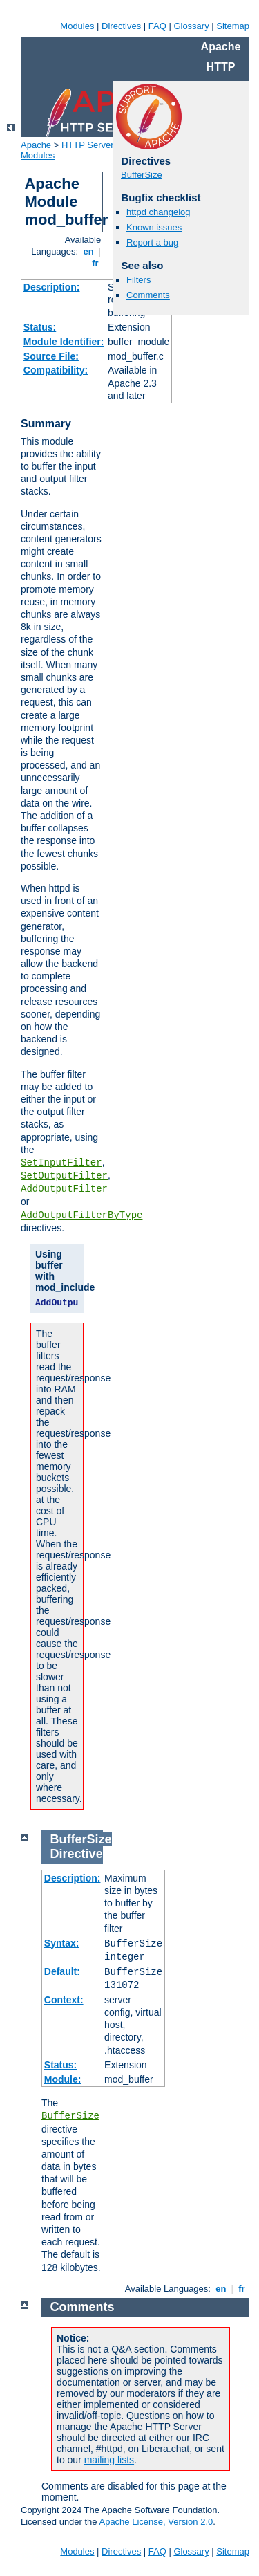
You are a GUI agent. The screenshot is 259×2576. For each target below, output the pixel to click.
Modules (77, 26)
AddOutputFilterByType (81, 1215)
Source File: (51, 356)
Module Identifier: (63, 341)
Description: (51, 287)
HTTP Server (87, 145)
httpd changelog (158, 212)
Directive (76, 1854)
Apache (36, 145)
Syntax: (61, 1943)
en (88, 251)
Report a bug (152, 242)
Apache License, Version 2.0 (156, 2522)
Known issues (154, 227)
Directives (121, 26)
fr (96, 263)
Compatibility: (55, 370)
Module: (62, 2079)
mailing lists (109, 2459)
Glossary (191, 26)
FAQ (157, 26)
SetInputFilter (61, 1162)
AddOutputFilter (64, 1189)
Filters (138, 280)
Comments (148, 295)
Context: (64, 1999)
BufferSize (141, 174)
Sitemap (232, 26)
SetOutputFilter (64, 1175)
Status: (39, 327)
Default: (62, 1971)
